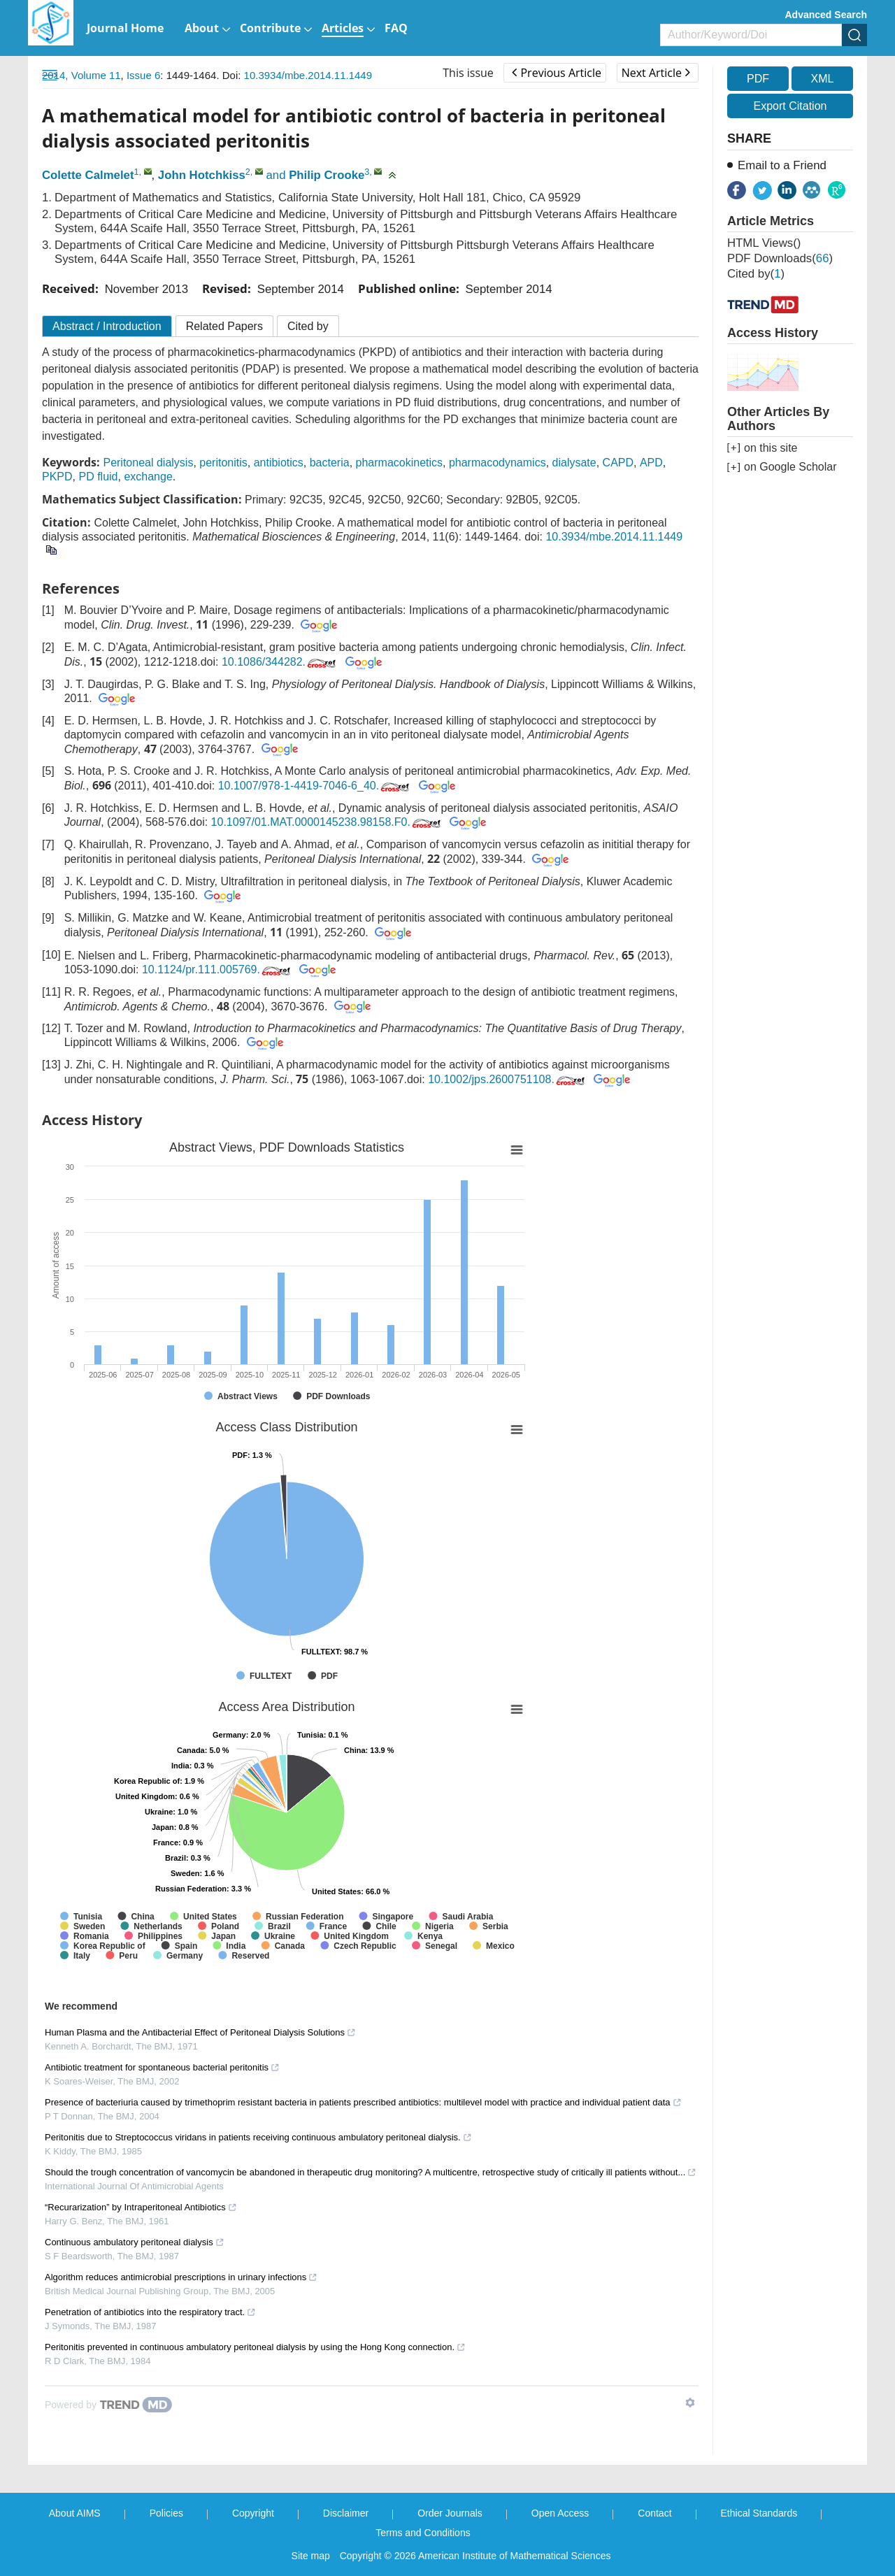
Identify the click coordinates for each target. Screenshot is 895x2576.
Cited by (308, 326)
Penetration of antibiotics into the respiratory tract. (150, 2312)
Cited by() (756, 273)
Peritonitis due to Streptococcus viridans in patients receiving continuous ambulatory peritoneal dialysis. (258, 2137)
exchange (148, 476)
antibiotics (278, 462)
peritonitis (223, 462)
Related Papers (224, 326)
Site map (311, 2555)
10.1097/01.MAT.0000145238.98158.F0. (327, 822)
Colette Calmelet (88, 175)
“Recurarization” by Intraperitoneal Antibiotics (141, 2207)
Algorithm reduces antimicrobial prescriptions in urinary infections (181, 2277)
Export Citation (790, 106)
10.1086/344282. (280, 662)
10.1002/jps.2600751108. (507, 1079)
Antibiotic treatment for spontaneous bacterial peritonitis (162, 2067)
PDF (758, 79)
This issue (468, 72)
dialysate (574, 462)
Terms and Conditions (422, 2532)
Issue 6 (143, 75)
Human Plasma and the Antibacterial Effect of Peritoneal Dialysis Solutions (200, 2032)
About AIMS (75, 2513)
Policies (166, 2513)
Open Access (560, 2513)
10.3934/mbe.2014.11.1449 (308, 75)
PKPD (57, 476)
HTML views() (764, 243)
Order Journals (449, 2513)
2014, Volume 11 (81, 75)
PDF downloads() (780, 258)
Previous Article (556, 72)
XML (821, 79)
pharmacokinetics (399, 462)
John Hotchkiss (201, 175)
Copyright (253, 2513)
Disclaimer (345, 2513)
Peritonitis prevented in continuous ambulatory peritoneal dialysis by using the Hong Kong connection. (255, 2347)
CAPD (618, 462)
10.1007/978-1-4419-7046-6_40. (315, 786)
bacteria (330, 462)
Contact (654, 2513)
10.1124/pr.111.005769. (217, 969)
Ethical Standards (759, 2513)
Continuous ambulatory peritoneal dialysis (134, 2242)
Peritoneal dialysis (148, 462)
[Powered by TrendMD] (108, 2404)
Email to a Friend (782, 165)
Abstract (107, 326)
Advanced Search (826, 14)
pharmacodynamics (497, 462)
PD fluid (97, 476)
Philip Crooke (326, 175)
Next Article (656, 72)
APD (651, 462)
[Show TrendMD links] (690, 2402)
